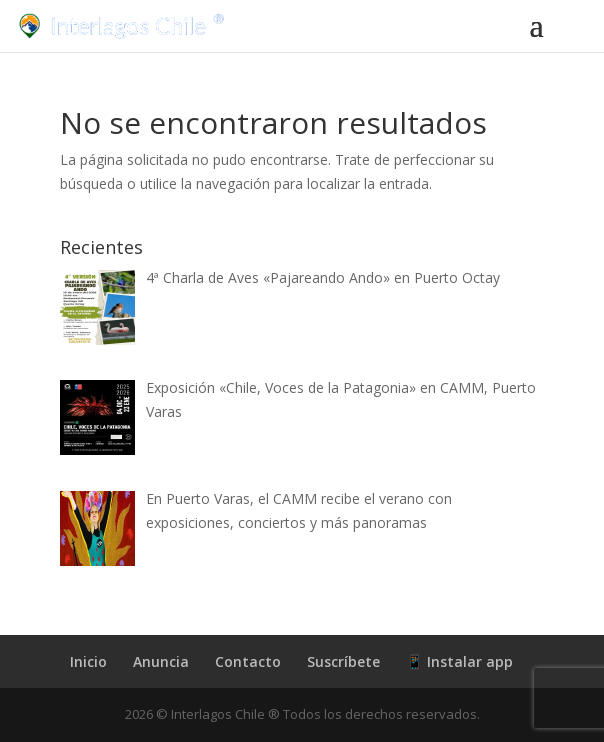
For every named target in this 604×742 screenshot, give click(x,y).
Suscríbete (343, 661)
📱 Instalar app (459, 661)
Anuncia (161, 661)
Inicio (88, 661)
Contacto (248, 661)
